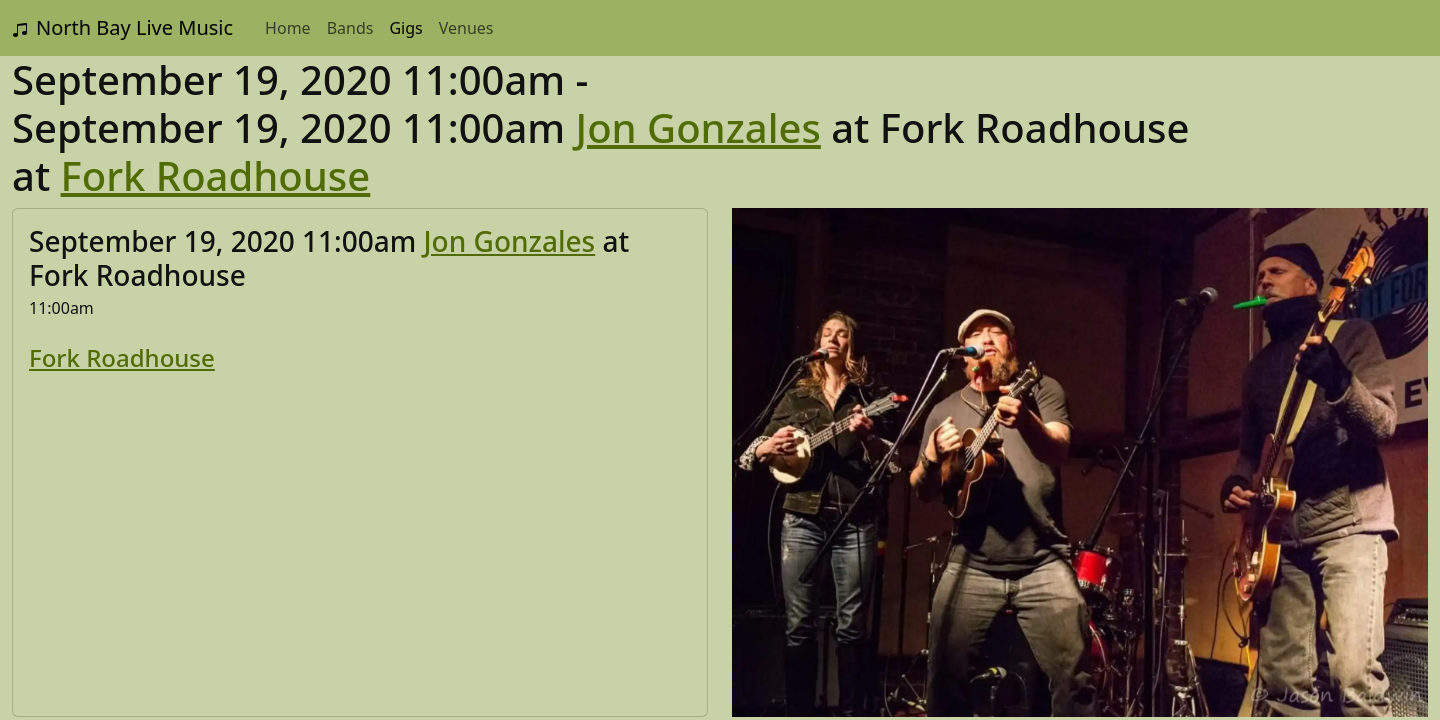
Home (288, 28)
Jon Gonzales (698, 127)
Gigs (405, 28)
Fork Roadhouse (216, 175)
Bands (350, 28)
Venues (466, 28)
